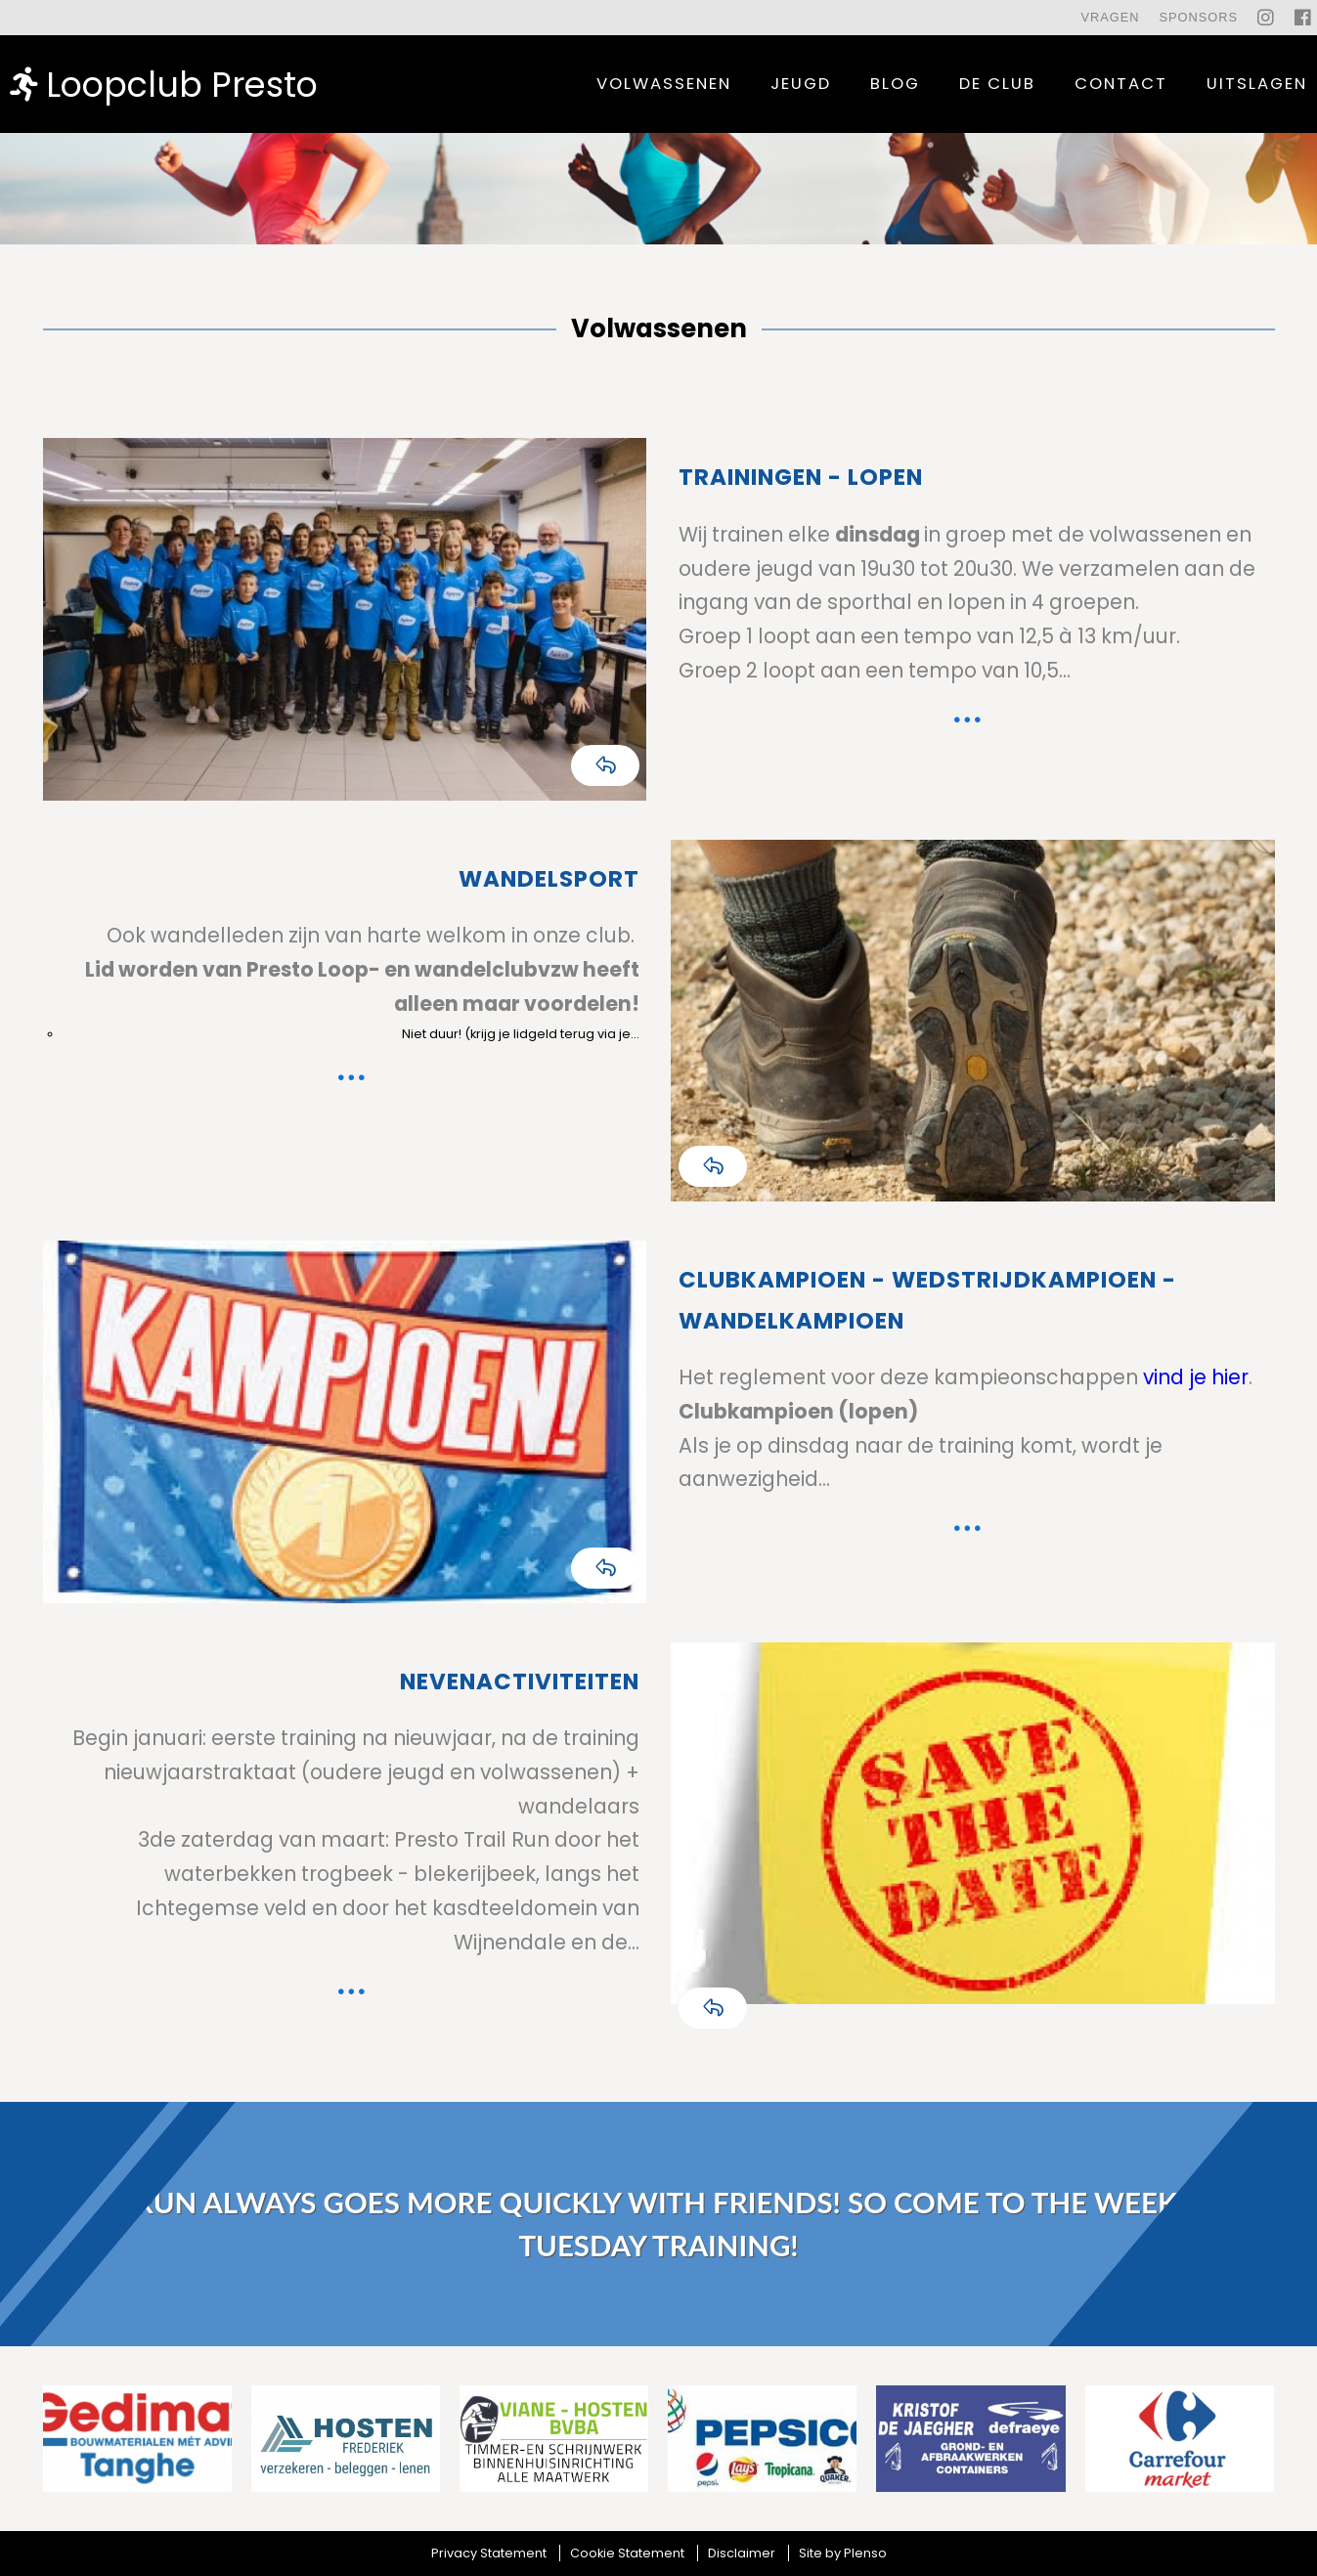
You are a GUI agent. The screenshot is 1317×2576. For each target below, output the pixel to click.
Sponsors (1198, 17)
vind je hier (1193, 1377)
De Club (997, 83)
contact (1121, 83)
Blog (895, 83)
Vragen (1109, 17)
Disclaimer (741, 2553)
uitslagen (1257, 83)
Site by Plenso (843, 2553)
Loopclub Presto (164, 83)
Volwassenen (663, 83)
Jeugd (800, 83)
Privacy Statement (489, 2553)
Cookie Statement (627, 2553)
